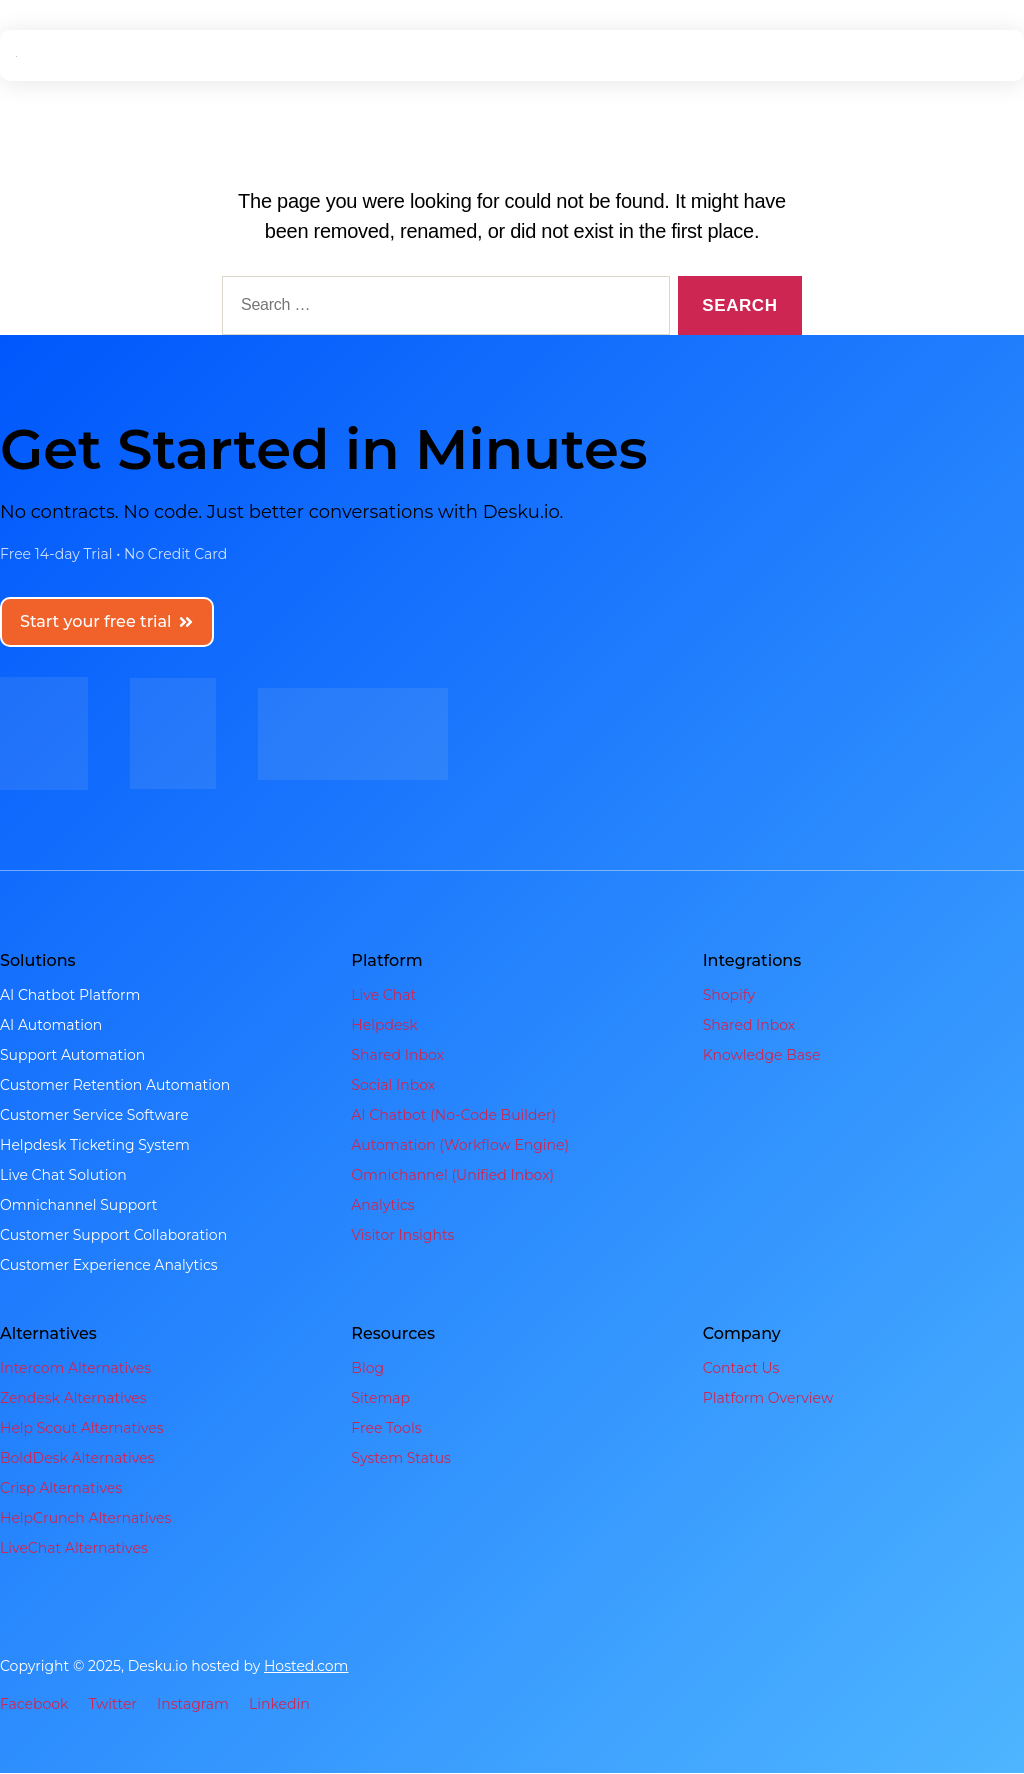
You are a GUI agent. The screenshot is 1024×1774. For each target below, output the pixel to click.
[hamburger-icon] (988, 55)
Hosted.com (306, 1667)
